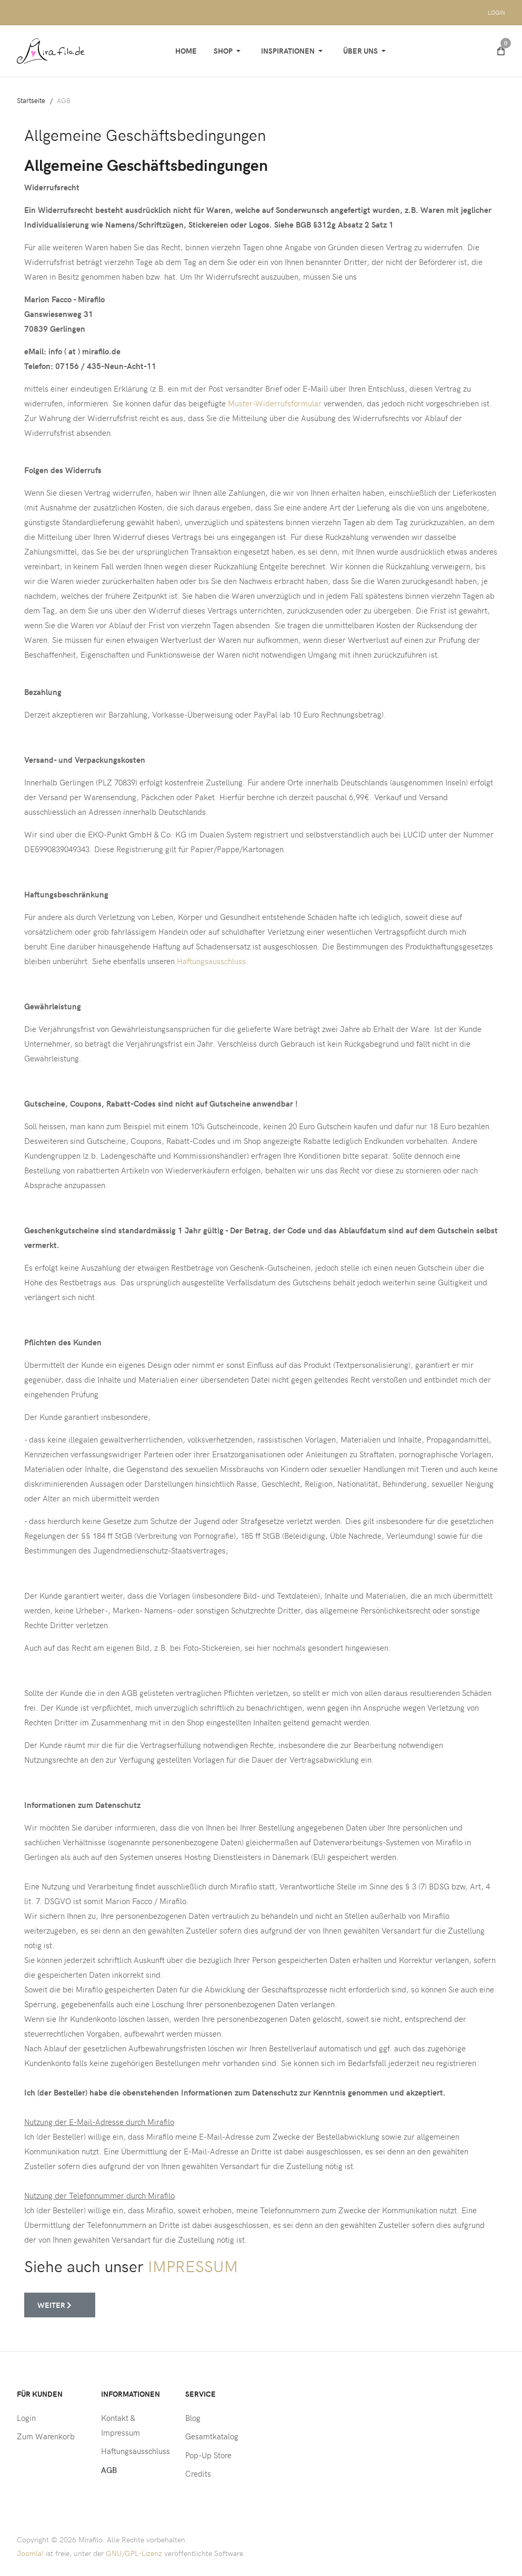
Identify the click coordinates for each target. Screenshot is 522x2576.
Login (496, 12)
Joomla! (30, 2553)
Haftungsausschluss (211, 961)
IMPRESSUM (193, 2265)
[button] (229, 51)
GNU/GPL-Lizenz (134, 2553)
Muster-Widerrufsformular (275, 403)
